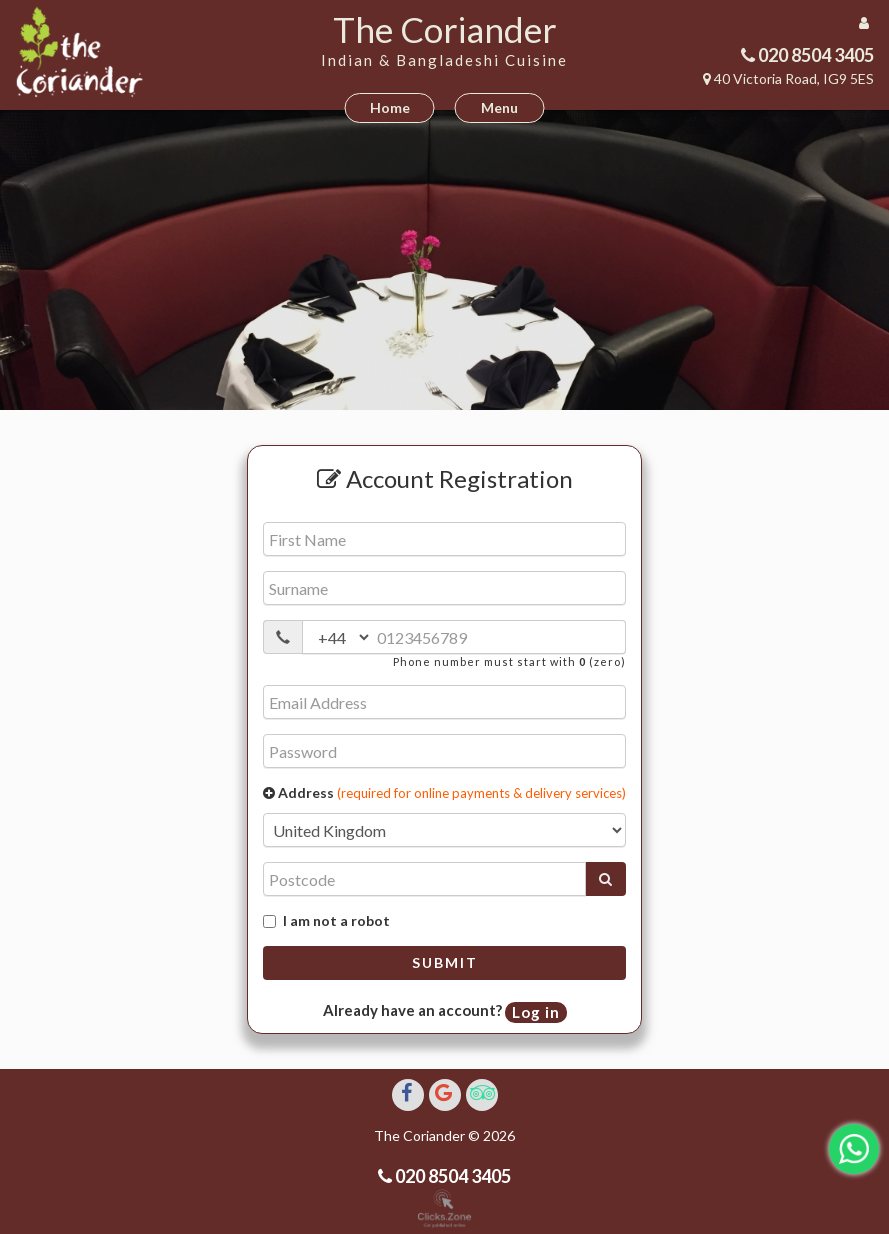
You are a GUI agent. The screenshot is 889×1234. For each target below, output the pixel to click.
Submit (445, 962)
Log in (536, 1012)
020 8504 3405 (814, 55)
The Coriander (445, 29)
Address (444, 792)
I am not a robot (326, 920)
